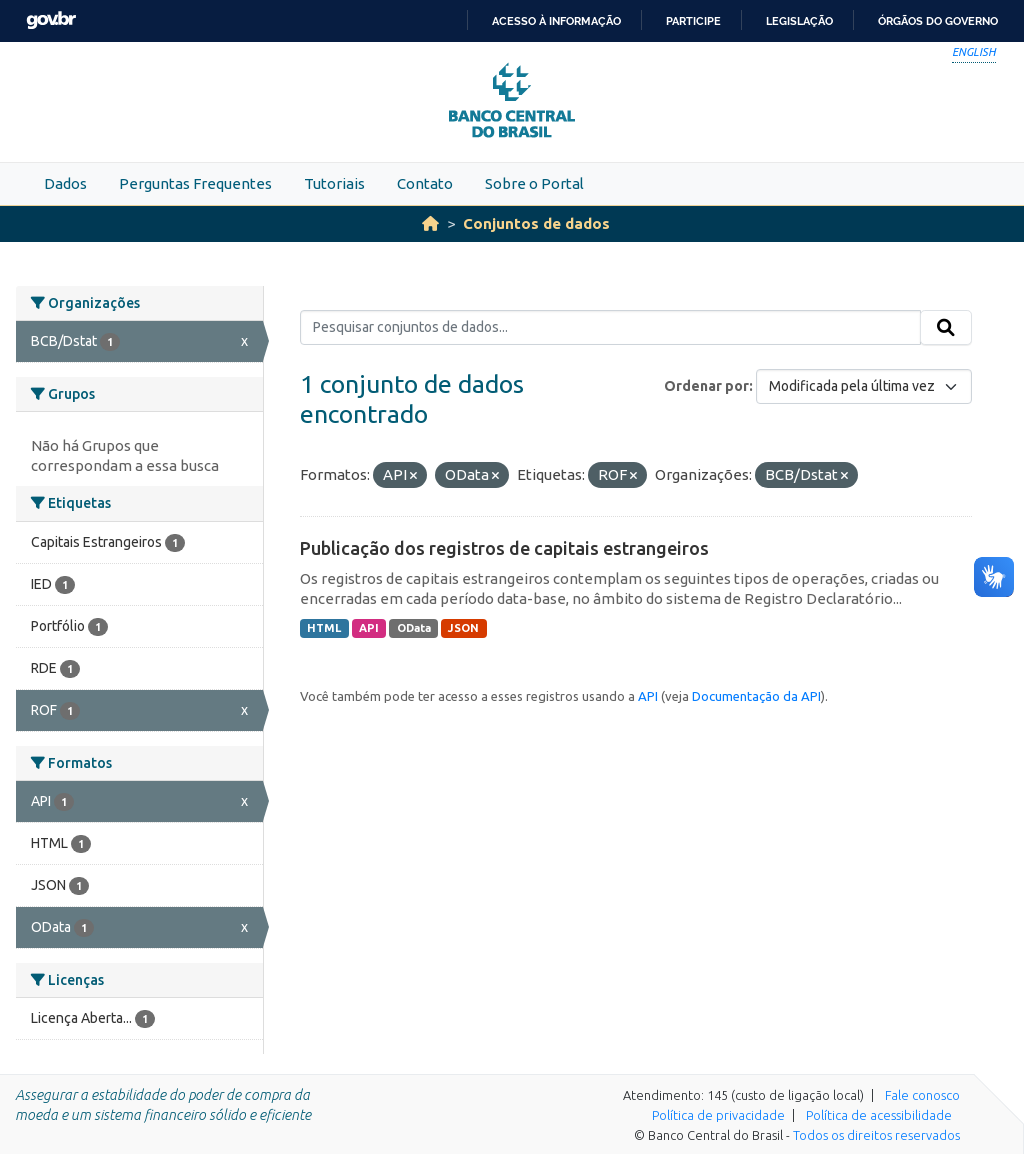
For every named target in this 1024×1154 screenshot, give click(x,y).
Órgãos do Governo (938, 21)
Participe (693, 21)
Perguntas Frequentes (195, 183)
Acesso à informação (556, 21)
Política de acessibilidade (879, 1115)
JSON (463, 628)
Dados (65, 183)
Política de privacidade (718, 1115)
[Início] (430, 223)
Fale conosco (922, 1095)
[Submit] (946, 328)
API (369, 628)
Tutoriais (334, 183)
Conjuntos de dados (536, 223)
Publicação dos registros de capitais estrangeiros (504, 548)
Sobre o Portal (534, 183)
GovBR (51, 20)
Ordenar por (706, 386)
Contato (425, 183)
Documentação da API (756, 696)
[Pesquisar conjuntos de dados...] (610, 328)
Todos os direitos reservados (876, 1135)
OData (414, 628)
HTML (324, 628)
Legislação (799, 21)
